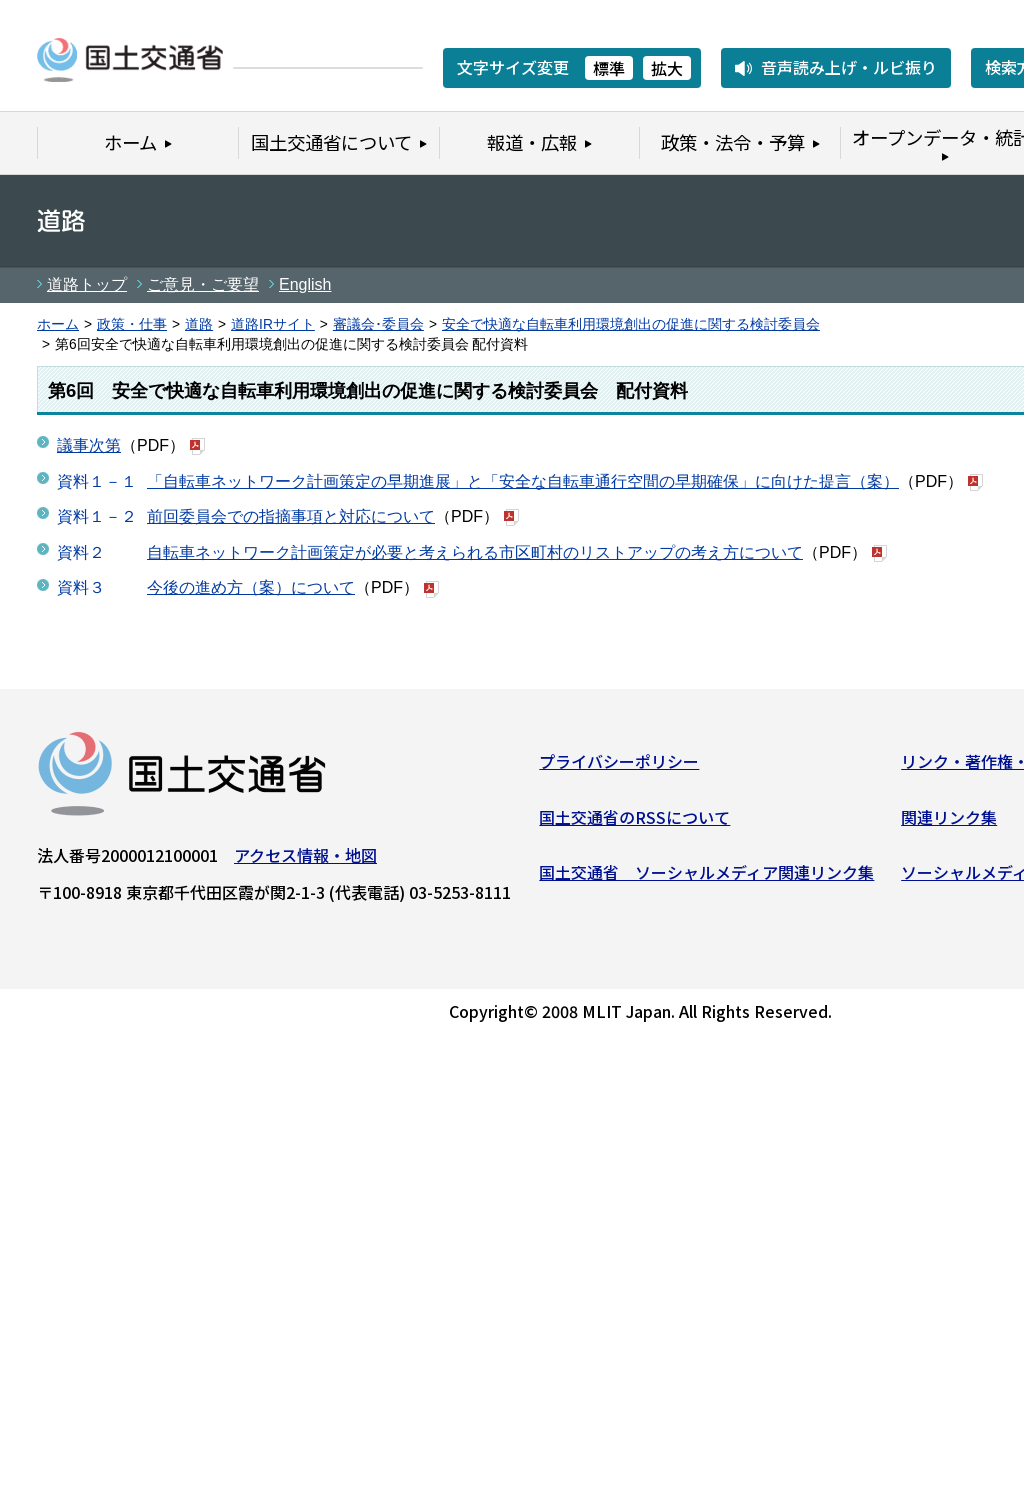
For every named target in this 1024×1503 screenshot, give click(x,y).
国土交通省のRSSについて (634, 820)
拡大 (667, 68)
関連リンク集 (949, 820)
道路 (199, 324)
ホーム (58, 324)
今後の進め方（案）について (251, 587)
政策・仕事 (132, 324)
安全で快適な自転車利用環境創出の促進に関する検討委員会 (631, 324)
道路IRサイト (273, 324)
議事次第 (89, 445)
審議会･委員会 (378, 324)
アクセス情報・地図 (305, 859)
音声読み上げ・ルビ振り (849, 67)
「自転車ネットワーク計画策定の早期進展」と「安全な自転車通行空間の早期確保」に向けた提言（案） (523, 481)
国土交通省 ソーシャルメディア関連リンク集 (706, 876)
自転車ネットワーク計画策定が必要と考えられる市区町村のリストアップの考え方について (475, 552)
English (305, 284)
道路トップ (87, 284)
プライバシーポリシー (619, 765)
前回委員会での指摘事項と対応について (291, 516)
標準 (609, 68)
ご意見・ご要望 (203, 284)
